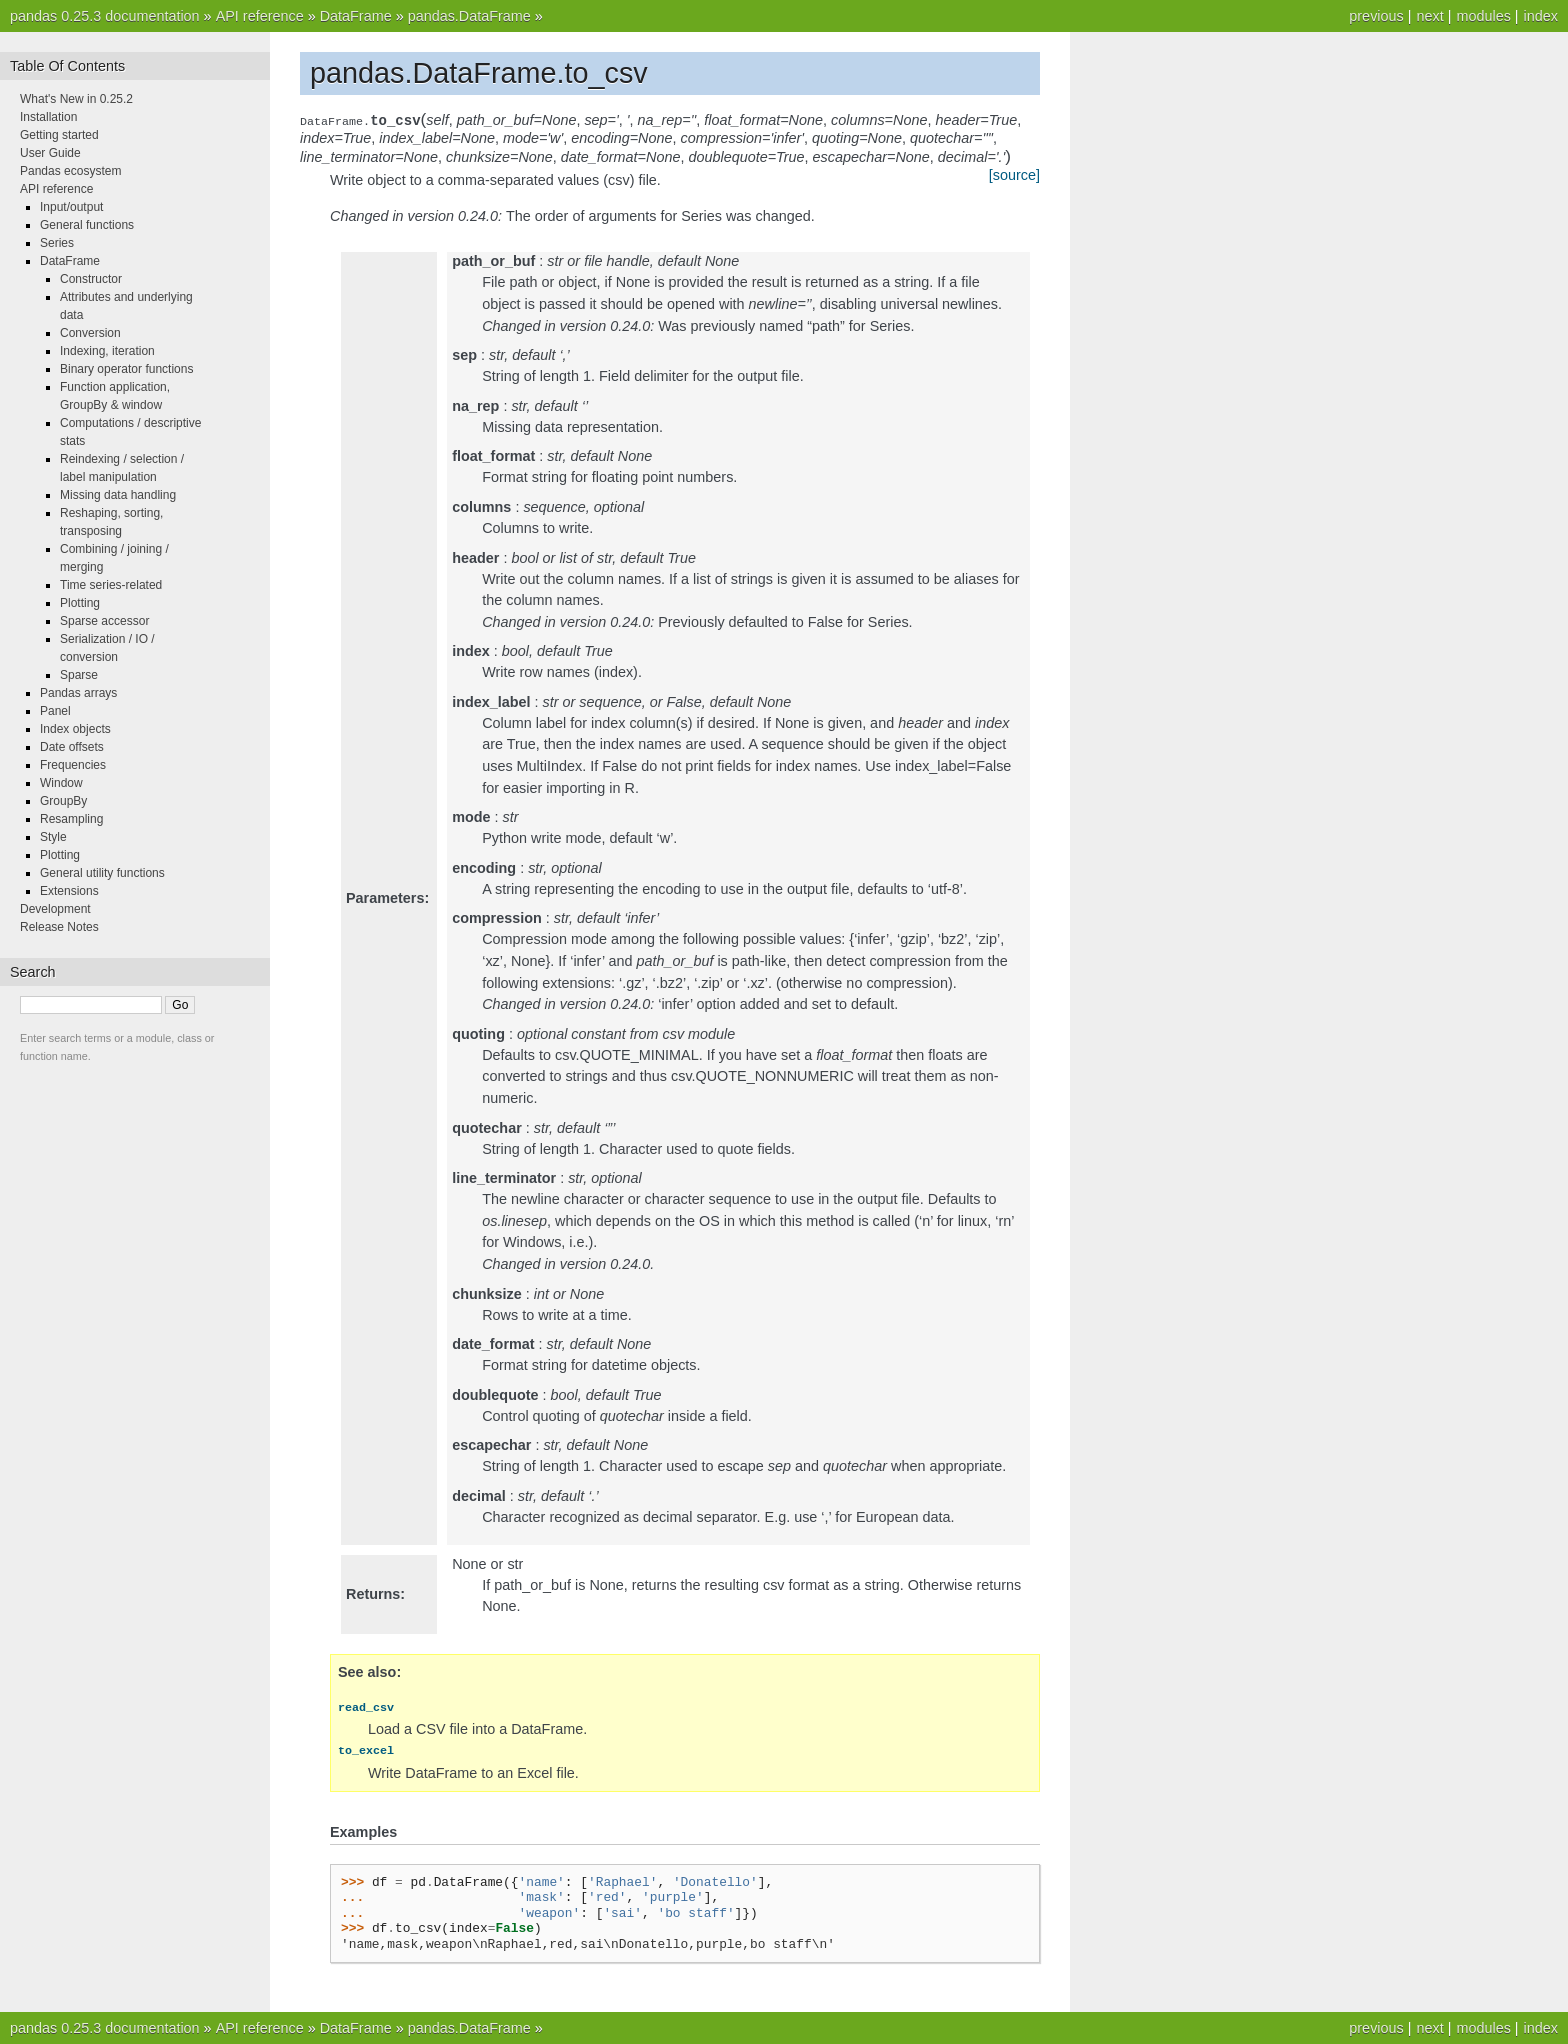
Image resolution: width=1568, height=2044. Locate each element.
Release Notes (59, 927)
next (1429, 16)
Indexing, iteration (107, 351)
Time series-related (111, 585)
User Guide (50, 153)
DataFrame (356, 16)
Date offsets (72, 747)
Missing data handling (118, 495)
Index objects (75, 729)
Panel (55, 711)
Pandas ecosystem (70, 171)
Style (53, 837)
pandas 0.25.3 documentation (105, 16)
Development (55, 909)
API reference (260, 16)
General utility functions (102, 873)
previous (1376, 16)
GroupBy (63, 801)
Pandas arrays (78, 693)
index (1541, 16)
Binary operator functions (126, 369)
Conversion (90, 333)
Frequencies (73, 765)
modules (1483, 16)
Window (61, 783)
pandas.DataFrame (469, 16)
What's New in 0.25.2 (76, 99)
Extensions (69, 891)
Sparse (79, 675)
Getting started (59, 135)
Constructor (91, 279)
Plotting (80, 603)
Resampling (71, 819)
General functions (87, 225)
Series (57, 243)
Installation (48, 117)
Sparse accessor (104, 621)
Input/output (71, 207)
